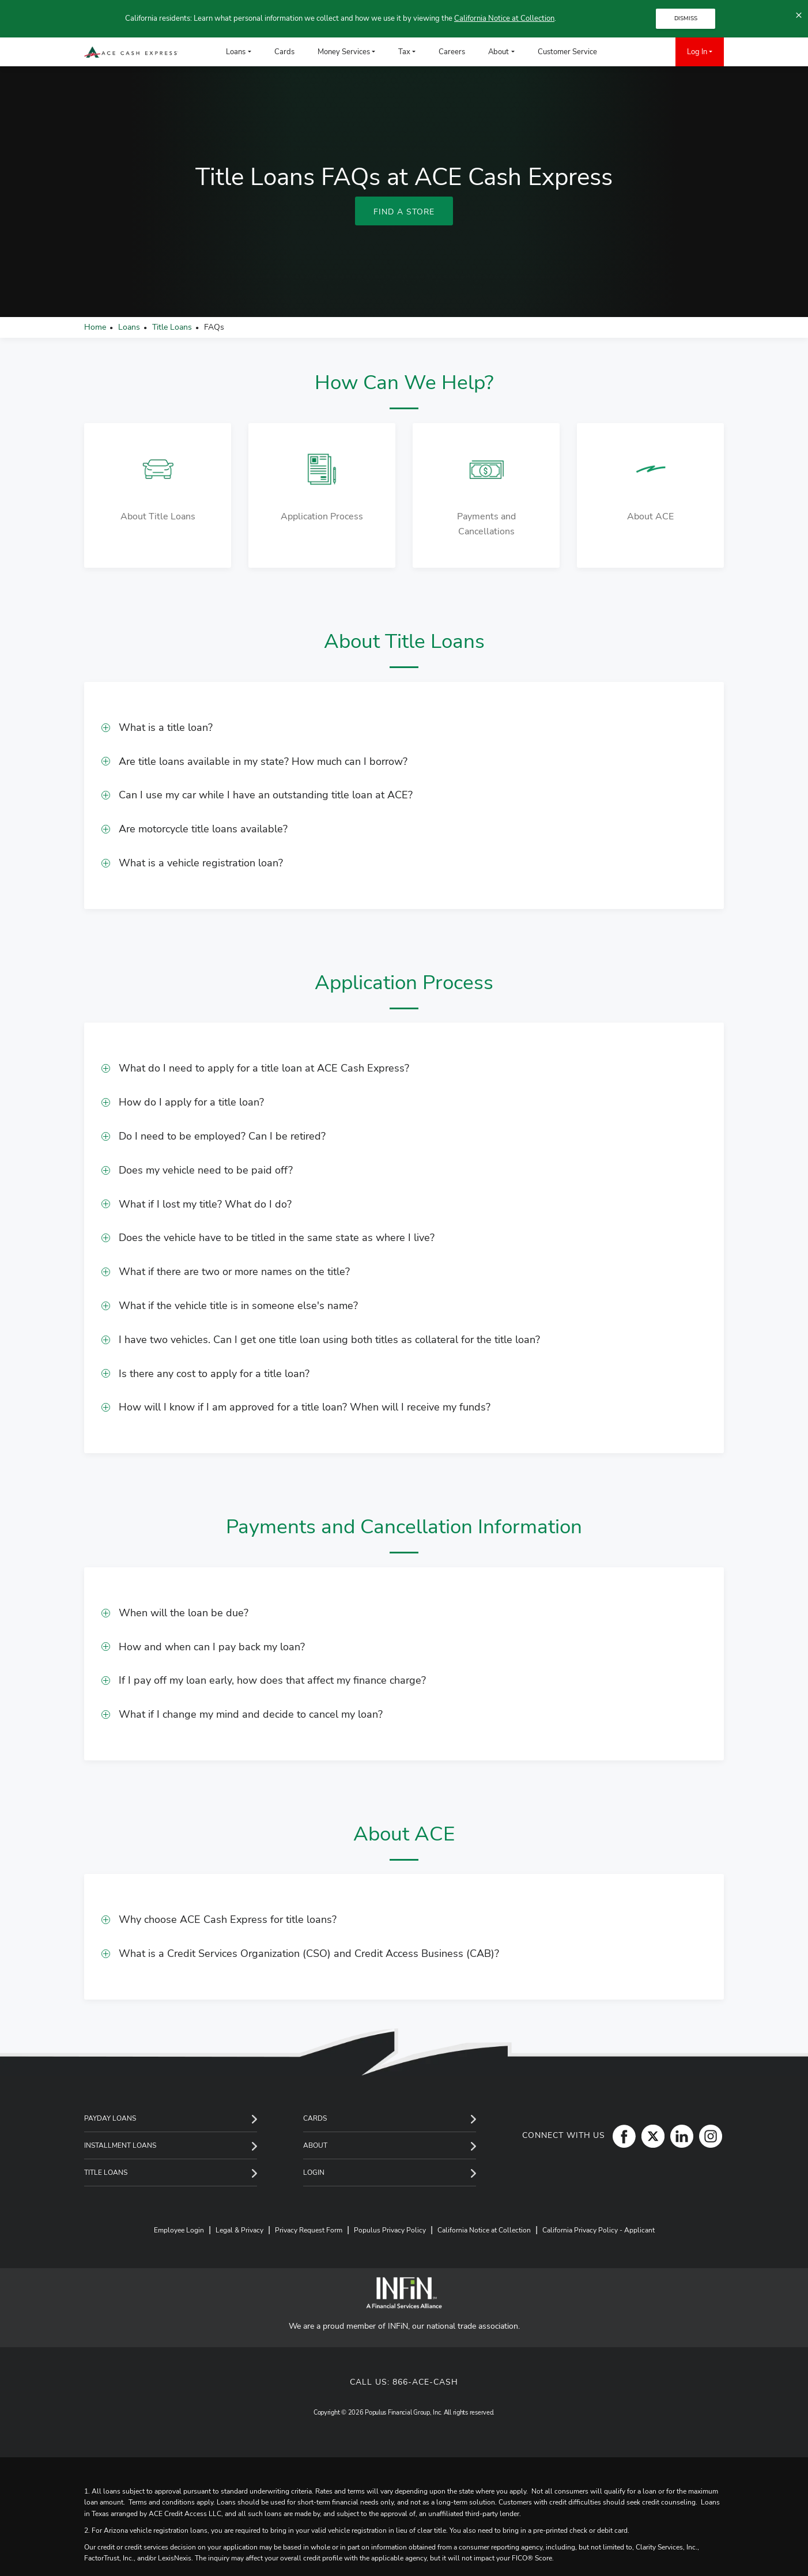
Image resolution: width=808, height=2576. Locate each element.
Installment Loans (120, 2145)
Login (313, 2172)
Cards (315, 2118)
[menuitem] (626, 52)
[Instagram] (707, 2135)
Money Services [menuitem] (344, 52)
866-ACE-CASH (425, 2382)
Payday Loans (110, 2118)
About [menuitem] (498, 52)
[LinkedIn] (678, 2135)
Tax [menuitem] (404, 52)
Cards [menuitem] (284, 52)
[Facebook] (621, 2135)
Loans (129, 327)
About (315, 2145)
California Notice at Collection (504, 18)
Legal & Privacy (239, 2230)
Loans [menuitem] (236, 52)
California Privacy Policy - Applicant (598, 2230)
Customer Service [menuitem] (567, 52)
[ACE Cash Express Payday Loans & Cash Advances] (131, 52)
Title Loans (172, 327)
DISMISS (685, 18)
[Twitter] (650, 2135)
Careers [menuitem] (452, 52)
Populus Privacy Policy (390, 2230)
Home (95, 327)
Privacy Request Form (308, 2230)
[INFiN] (404, 2293)
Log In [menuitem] (697, 52)
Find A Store (404, 211)
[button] (404, 728)
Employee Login (179, 2230)
